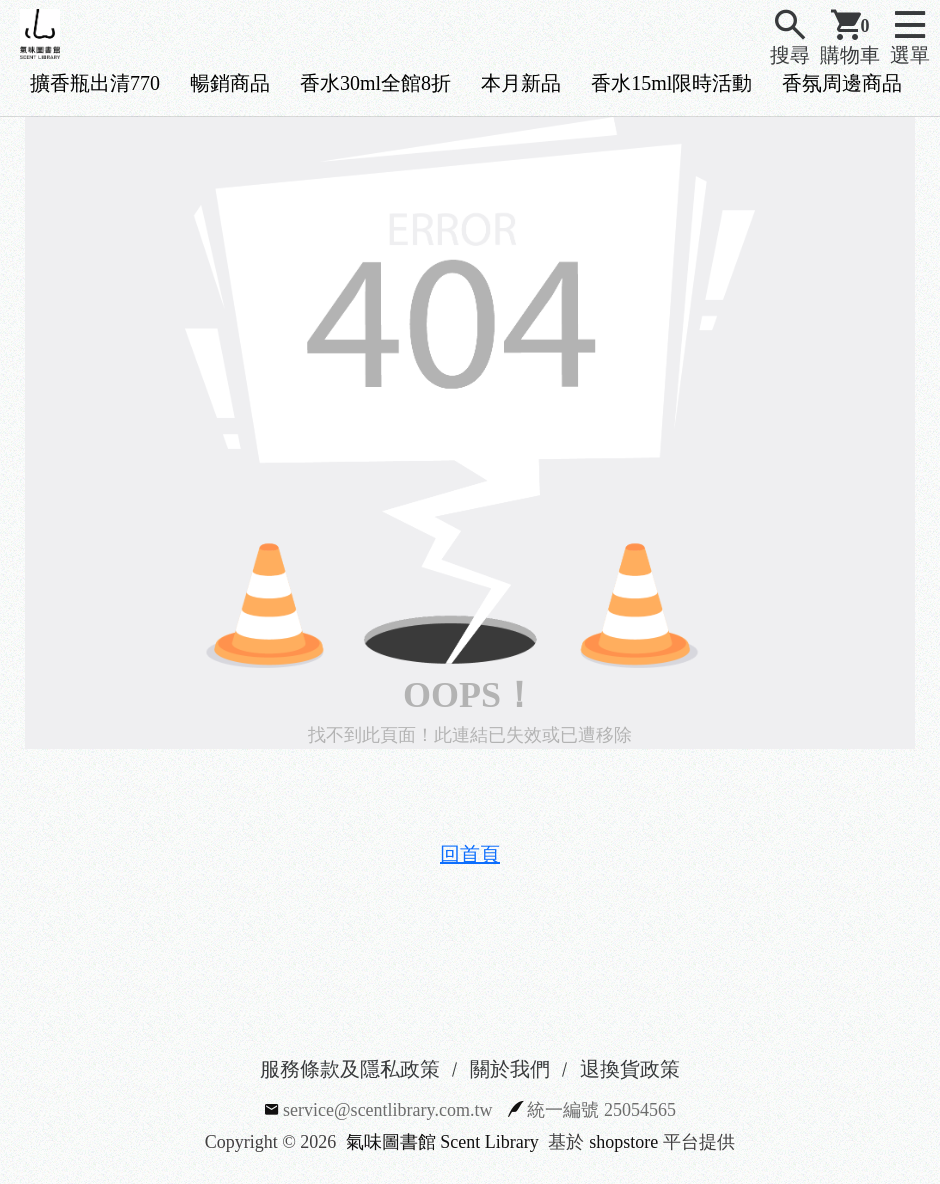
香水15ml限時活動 (671, 83)
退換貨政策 (630, 1069)
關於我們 (510, 1069)
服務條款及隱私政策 (350, 1069)
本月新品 (521, 83)
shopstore (623, 1142)
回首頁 (470, 854)
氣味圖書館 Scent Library (442, 1142)
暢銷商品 (230, 83)
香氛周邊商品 (842, 83)
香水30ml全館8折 (375, 83)
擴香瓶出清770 (95, 83)
